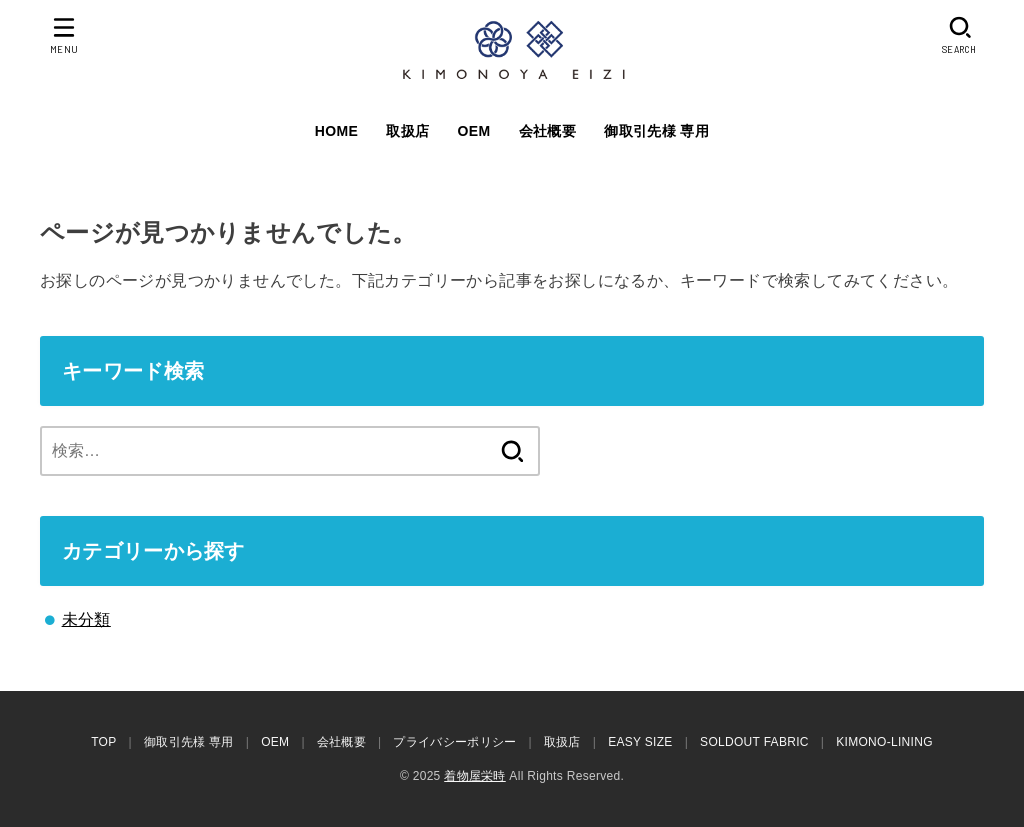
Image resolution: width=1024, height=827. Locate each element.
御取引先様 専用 (656, 131)
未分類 (86, 619)
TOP (103, 742)
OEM (474, 131)
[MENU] (64, 35)
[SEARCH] (960, 35)
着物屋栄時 (475, 776)
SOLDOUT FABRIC (754, 742)
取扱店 (407, 131)
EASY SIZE (640, 742)
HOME (337, 131)
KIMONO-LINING (884, 742)
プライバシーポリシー (454, 742)
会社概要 (548, 131)
